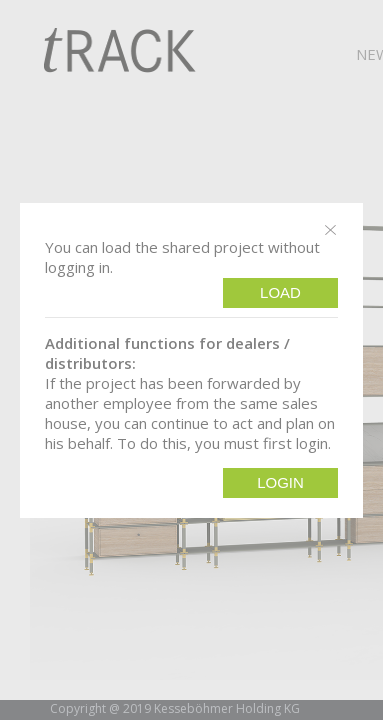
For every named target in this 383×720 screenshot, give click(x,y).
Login (280, 482)
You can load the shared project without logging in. (182, 257)
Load (280, 292)
